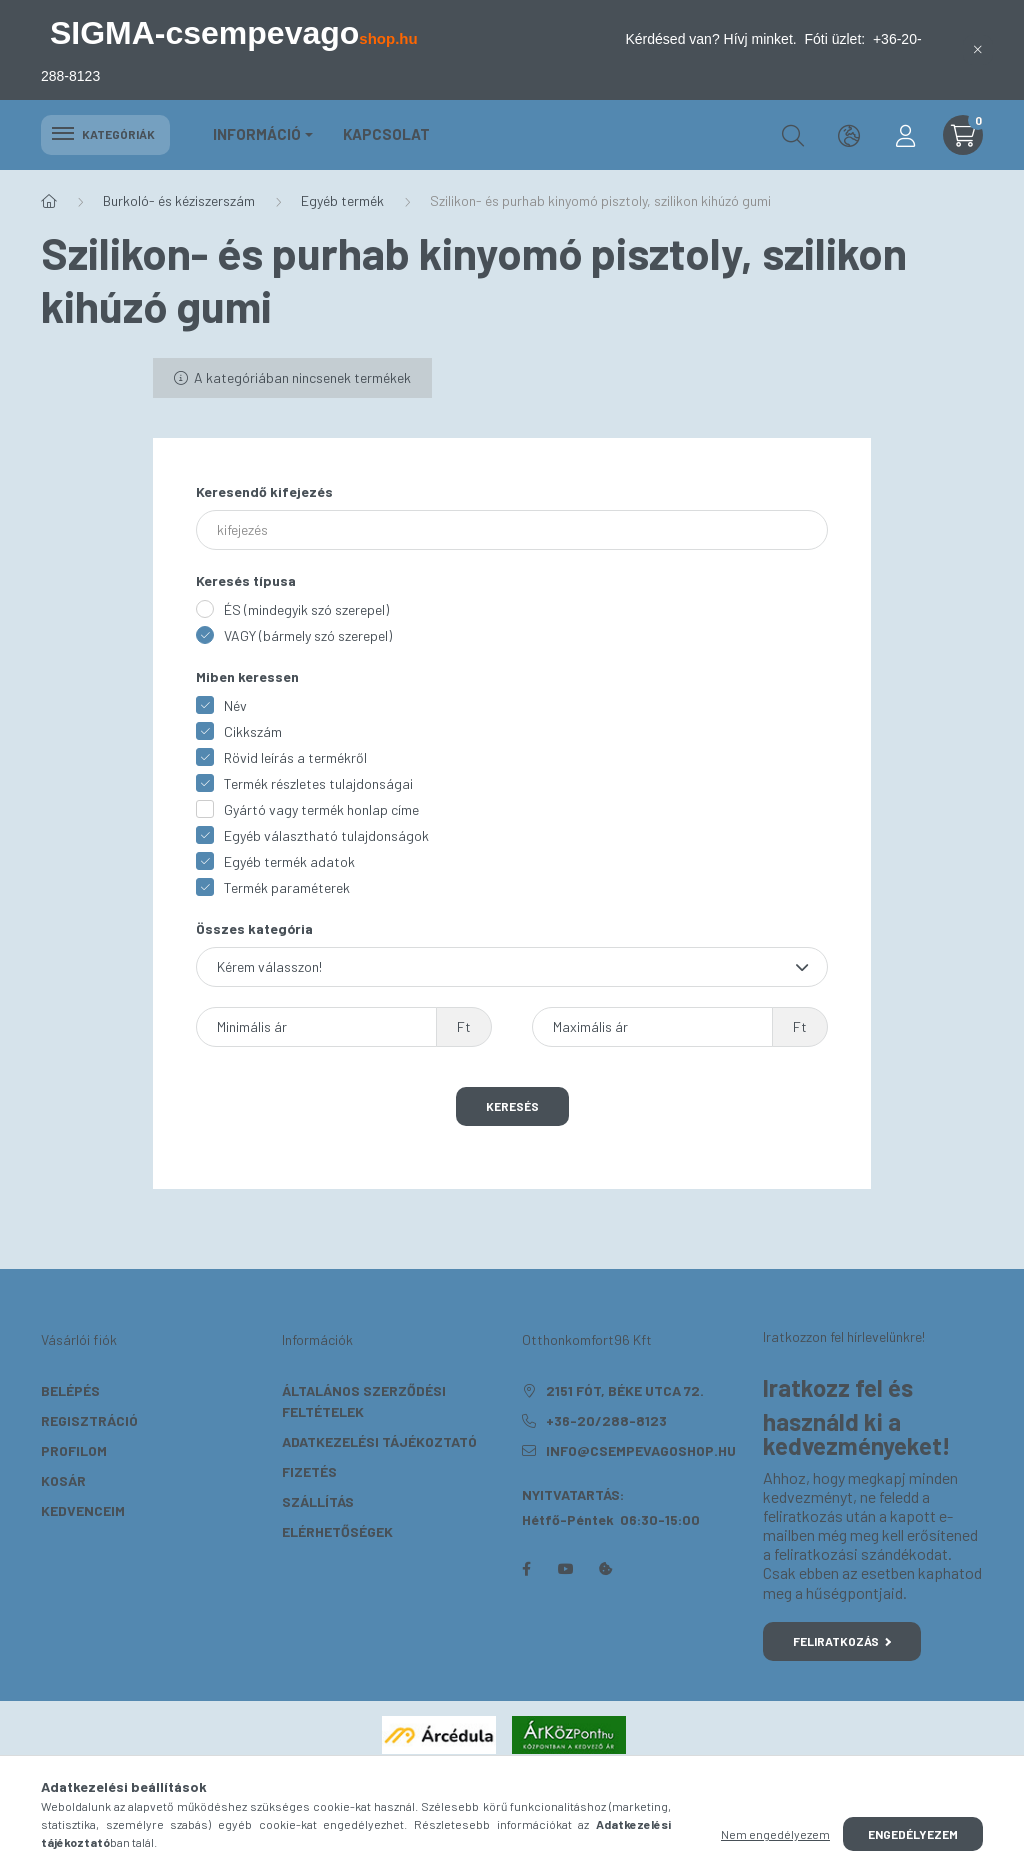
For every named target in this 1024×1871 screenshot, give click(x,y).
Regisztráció (89, 1420)
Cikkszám (253, 731)
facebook (526, 1569)
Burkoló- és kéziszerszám (179, 200)
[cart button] (963, 135)
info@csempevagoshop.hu (641, 1450)
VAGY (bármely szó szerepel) (308, 635)
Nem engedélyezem (775, 1834)
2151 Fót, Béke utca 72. (625, 1390)
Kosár (63, 1480)
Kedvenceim (83, 1510)
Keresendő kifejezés (264, 491)
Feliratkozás (842, 1641)
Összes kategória (254, 928)
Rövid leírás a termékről (295, 757)
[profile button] (905, 135)
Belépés (70, 1390)
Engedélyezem (913, 1834)
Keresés (512, 1106)
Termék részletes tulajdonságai (318, 783)
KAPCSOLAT (386, 134)
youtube (566, 1569)
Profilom (74, 1450)
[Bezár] (978, 50)
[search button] (793, 135)
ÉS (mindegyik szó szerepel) (306, 609)
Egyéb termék (342, 200)
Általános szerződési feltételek (364, 1401)
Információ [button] (257, 134)
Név (235, 705)
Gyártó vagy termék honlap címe (321, 809)
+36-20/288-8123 (606, 1420)
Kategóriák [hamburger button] (105, 134)
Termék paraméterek (287, 887)
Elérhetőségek (337, 1531)
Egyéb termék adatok (289, 861)
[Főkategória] (49, 201)
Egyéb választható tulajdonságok (326, 835)
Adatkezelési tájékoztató (379, 1441)
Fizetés (309, 1471)
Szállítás (318, 1501)
